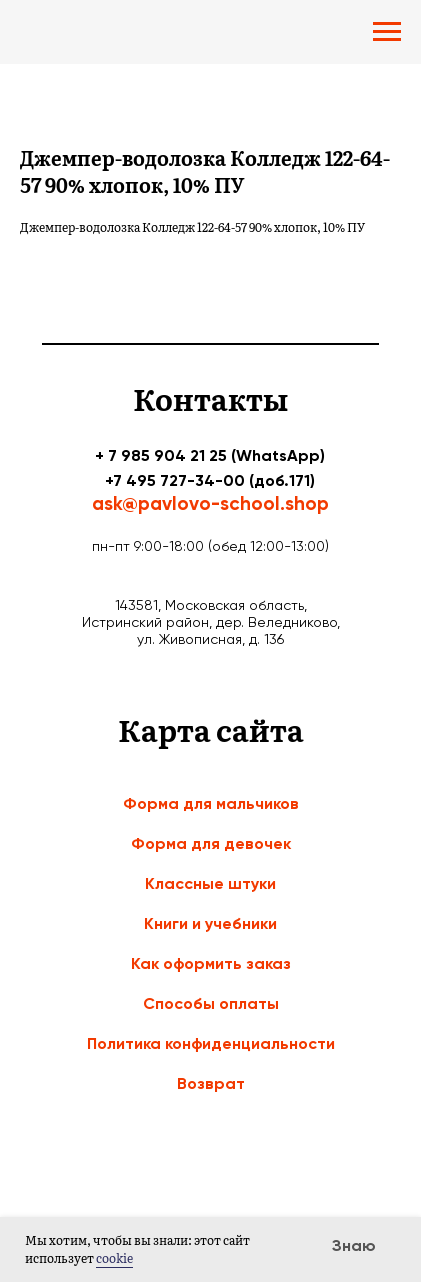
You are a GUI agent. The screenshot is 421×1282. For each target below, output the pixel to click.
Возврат (211, 1083)
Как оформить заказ (211, 963)
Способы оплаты (211, 1003)
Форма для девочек (211, 843)
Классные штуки (210, 883)
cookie (114, 1258)
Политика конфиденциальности (211, 1043)
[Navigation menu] (387, 32)
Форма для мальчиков (211, 803)
